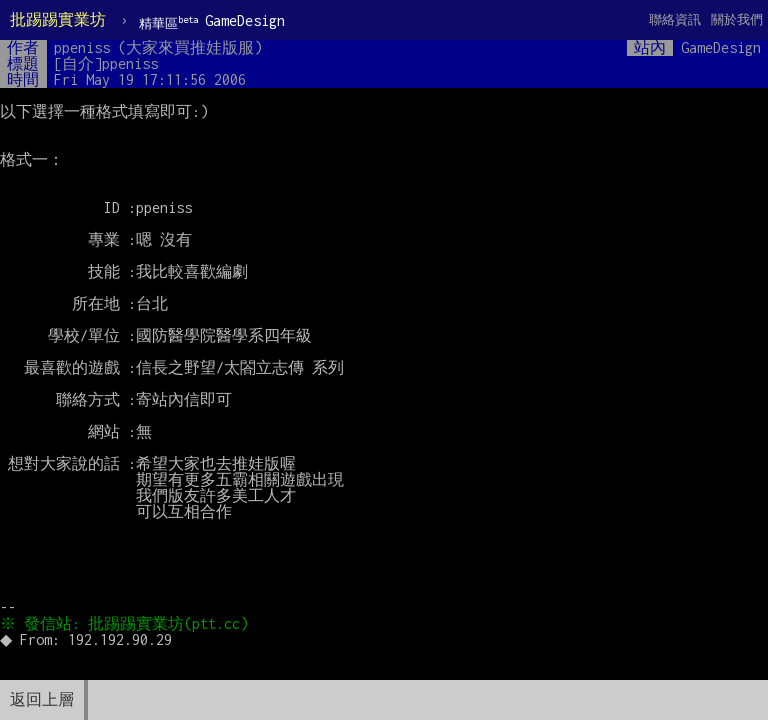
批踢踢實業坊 (58, 19)
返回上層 (42, 699)
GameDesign (212, 21)
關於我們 (737, 19)
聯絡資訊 (675, 19)
